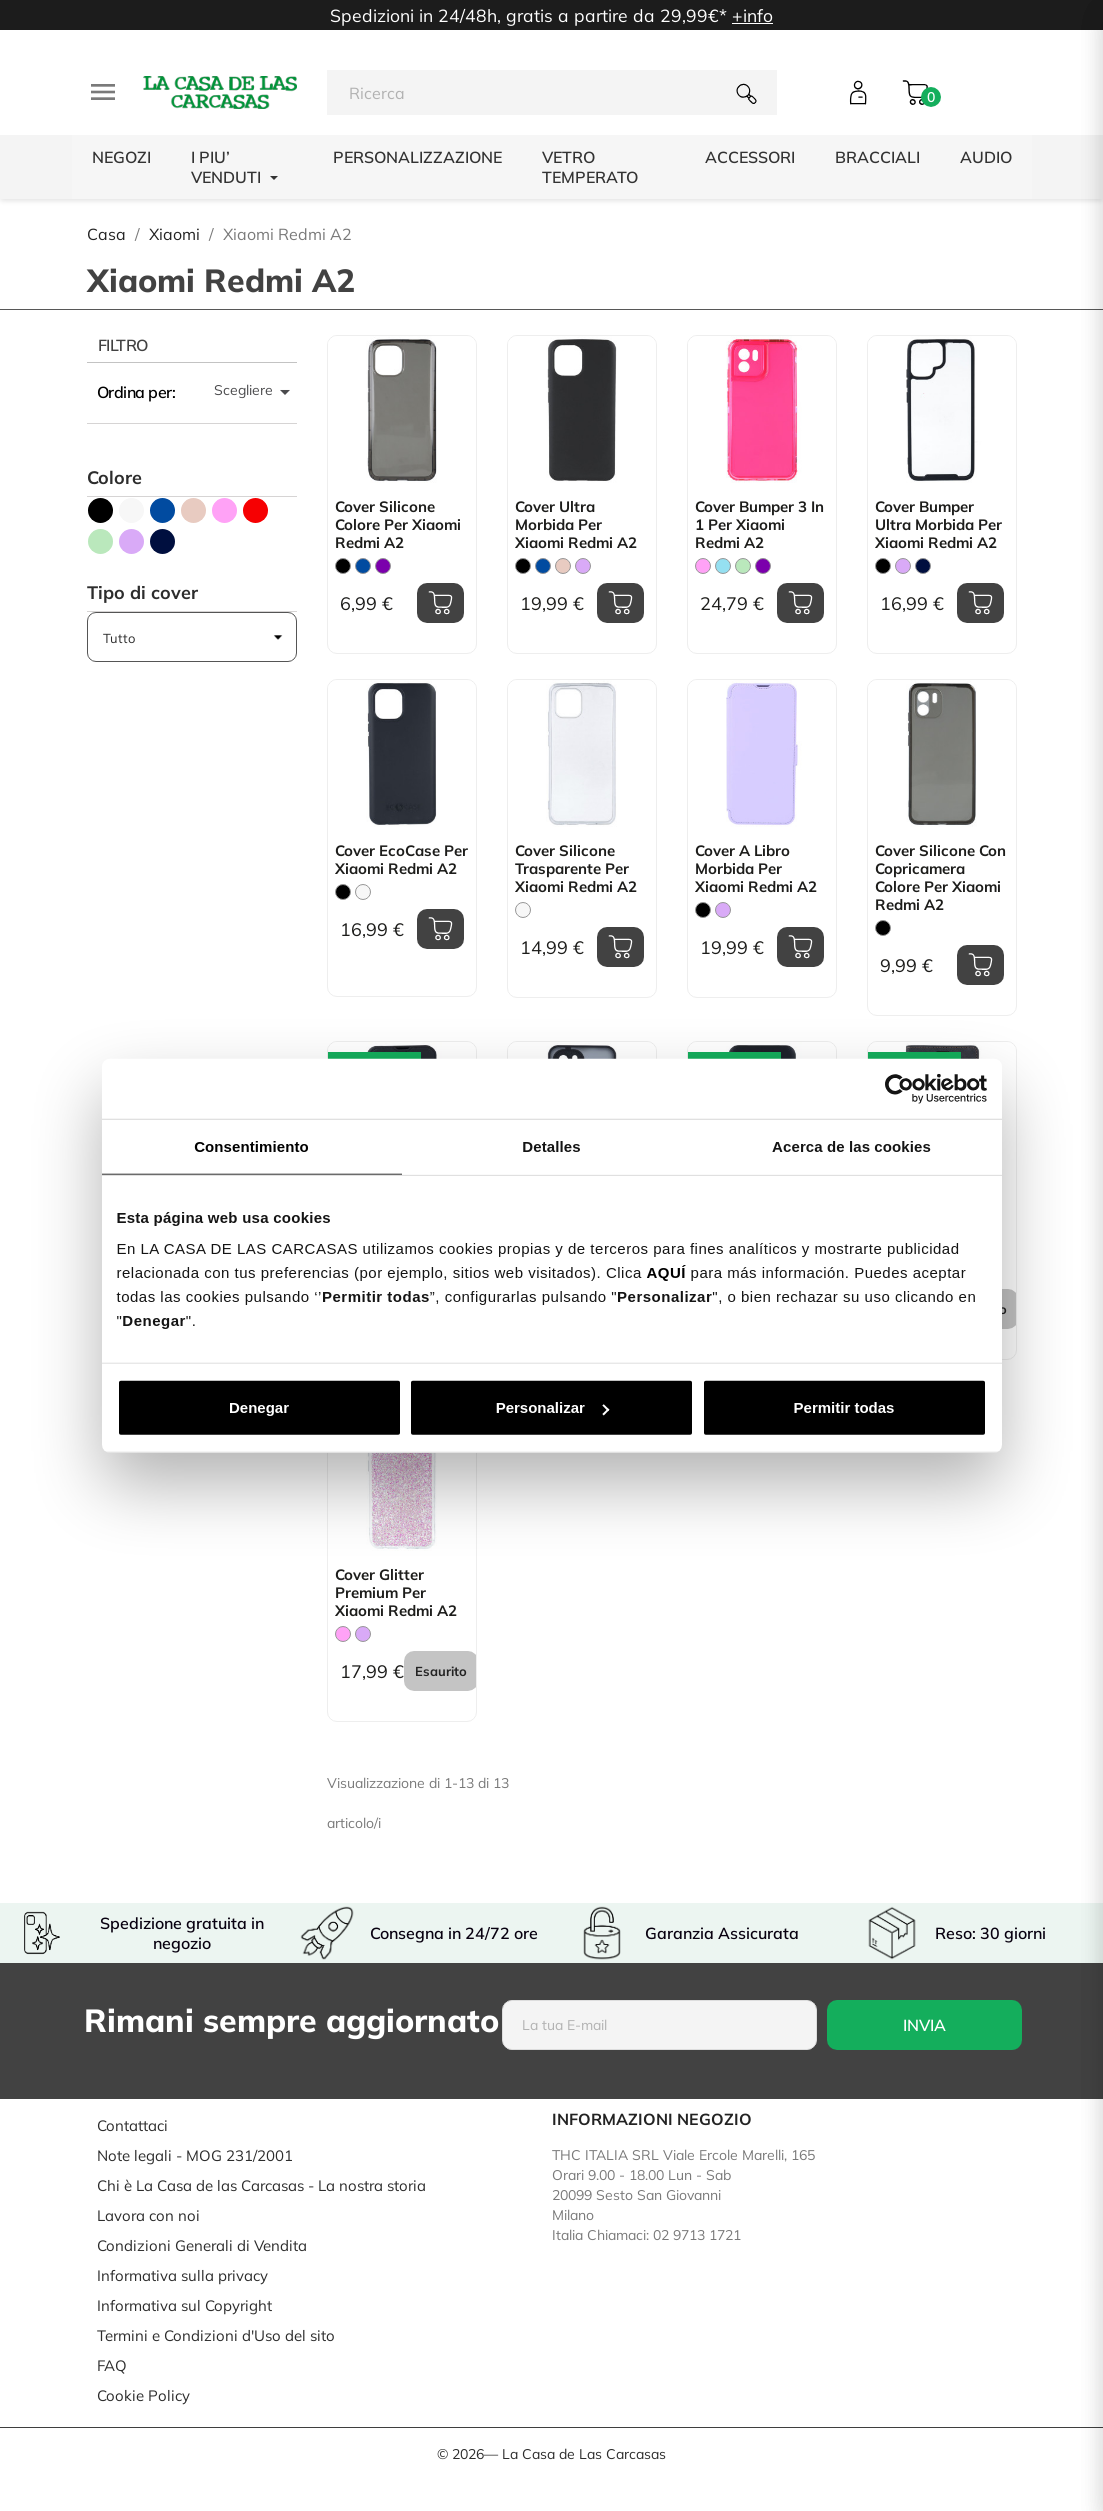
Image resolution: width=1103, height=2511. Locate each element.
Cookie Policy (143, 2395)
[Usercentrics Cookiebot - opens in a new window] (899, 1088)
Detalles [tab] (551, 1145)
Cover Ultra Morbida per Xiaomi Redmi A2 (576, 525)
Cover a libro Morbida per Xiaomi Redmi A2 (756, 869)
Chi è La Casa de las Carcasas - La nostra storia (261, 2185)
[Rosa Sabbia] (563, 566)
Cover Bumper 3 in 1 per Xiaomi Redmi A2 (759, 525)
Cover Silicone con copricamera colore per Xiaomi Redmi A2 (940, 878)
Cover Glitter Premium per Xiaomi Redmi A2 (396, 1593)
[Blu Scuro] (923, 566)
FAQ (112, 2365)
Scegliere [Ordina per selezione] (255, 392)
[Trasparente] (523, 910)
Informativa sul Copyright (184, 2305)
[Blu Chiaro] (723, 566)
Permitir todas (844, 1407)
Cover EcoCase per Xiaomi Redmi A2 (401, 860)
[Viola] (383, 566)
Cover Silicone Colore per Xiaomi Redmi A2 (398, 525)
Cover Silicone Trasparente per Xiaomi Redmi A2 (576, 869)
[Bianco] (363, 892)
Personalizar (552, 1407)
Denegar (259, 1407)
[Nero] (343, 566)
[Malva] (583, 566)
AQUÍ (666, 1272)
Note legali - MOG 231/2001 (195, 2155)
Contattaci (132, 2125)
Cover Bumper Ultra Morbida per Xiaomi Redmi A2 (938, 525)
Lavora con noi (148, 2215)
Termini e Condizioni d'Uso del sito (216, 2335)
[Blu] (363, 566)
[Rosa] (703, 566)
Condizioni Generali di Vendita (202, 2245)
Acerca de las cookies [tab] (851, 1145)
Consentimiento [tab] (251, 1145)
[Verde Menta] (743, 566)
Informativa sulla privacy (182, 2275)
